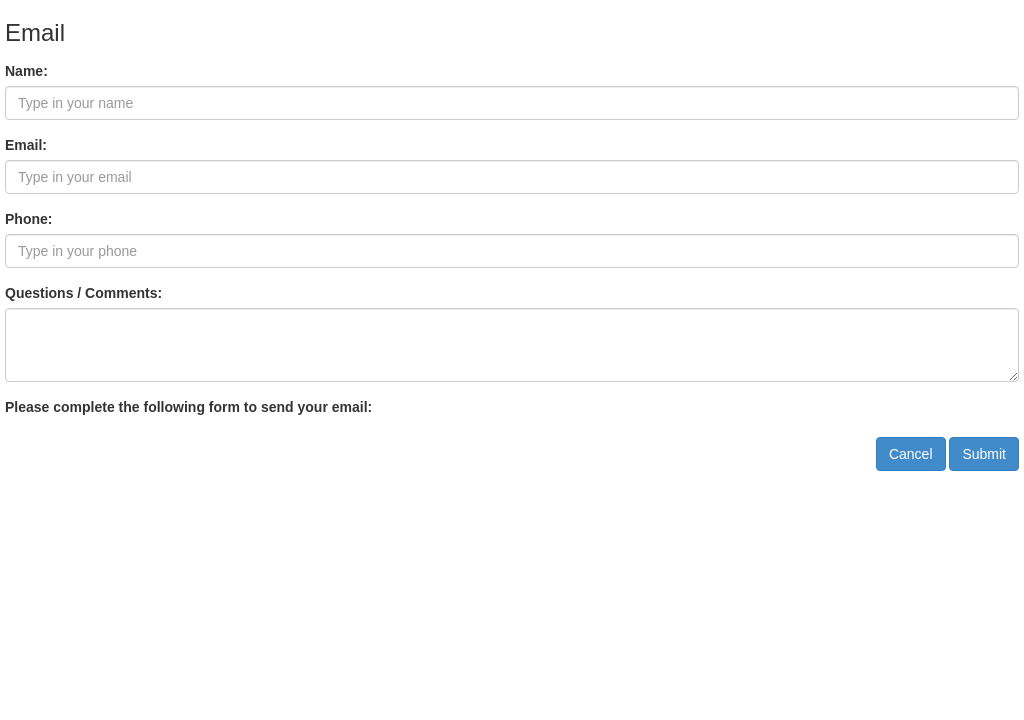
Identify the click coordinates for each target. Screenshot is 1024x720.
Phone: (28, 219)
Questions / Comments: (83, 293)
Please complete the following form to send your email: (188, 407)
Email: (26, 145)
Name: (26, 71)
